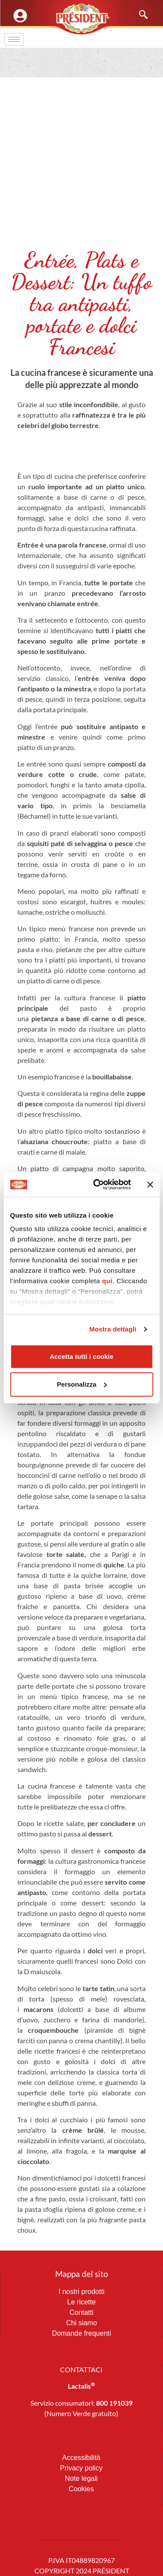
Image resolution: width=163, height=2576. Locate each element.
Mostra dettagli (112, 1329)
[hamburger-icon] (14, 39)
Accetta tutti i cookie (81, 1356)
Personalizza (82, 1384)
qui (107, 1281)
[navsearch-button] (139, 15)
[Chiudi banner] (150, 1185)
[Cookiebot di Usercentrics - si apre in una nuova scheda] (97, 1184)
